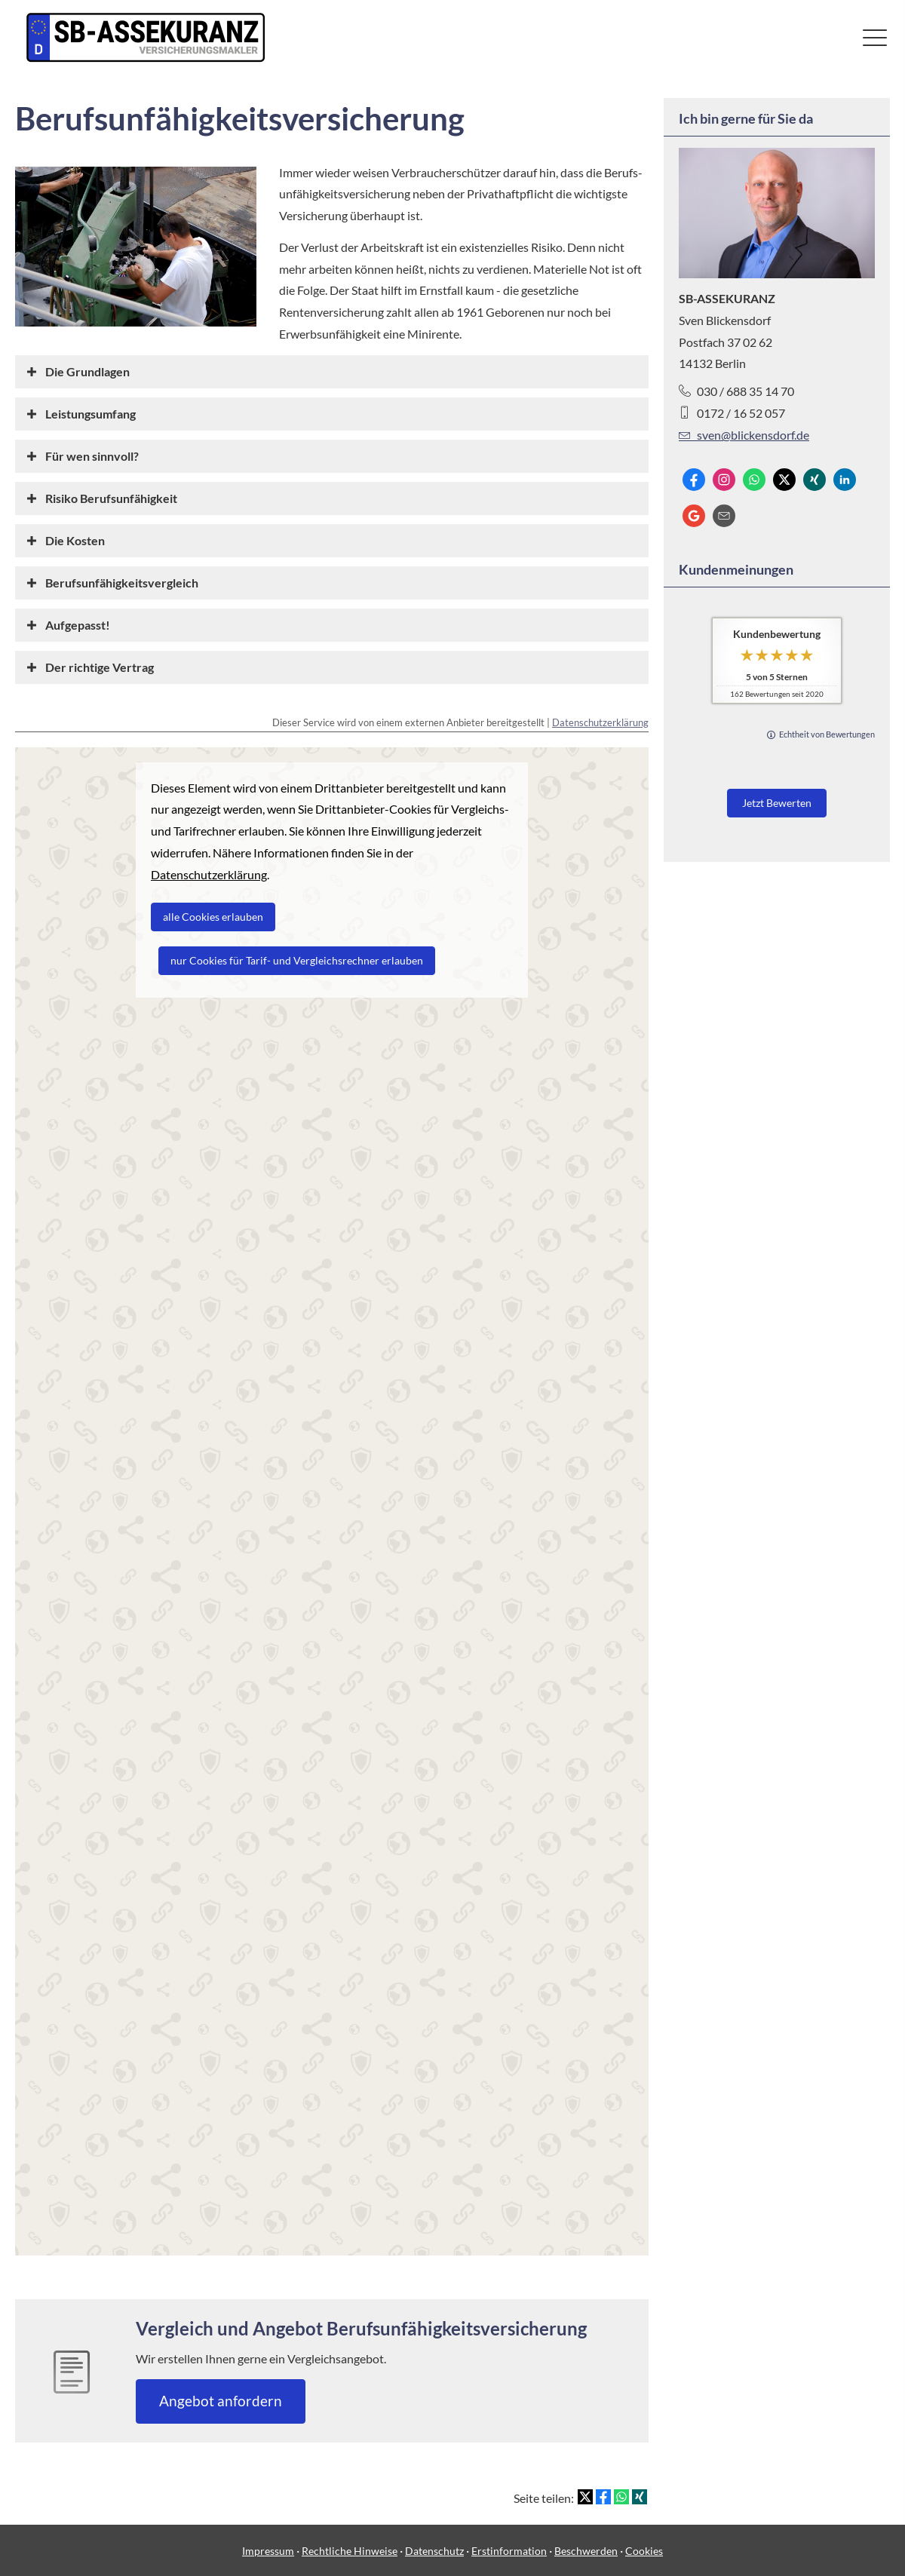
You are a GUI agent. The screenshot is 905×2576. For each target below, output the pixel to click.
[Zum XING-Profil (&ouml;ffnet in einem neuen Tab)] (814, 479)
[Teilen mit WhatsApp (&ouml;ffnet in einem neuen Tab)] (621, 2496)
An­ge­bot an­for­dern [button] (220, 2400)
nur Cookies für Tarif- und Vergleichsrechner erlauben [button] (296, 960)
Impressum (268, 2550)
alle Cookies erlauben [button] (213, 916)
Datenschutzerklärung (600, 722)
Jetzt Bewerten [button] (776, 802)
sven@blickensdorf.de (744, 435)
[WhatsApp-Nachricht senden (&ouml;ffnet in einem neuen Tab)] (754, 479)
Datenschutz (434, 2550)
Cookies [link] (644, 2550)
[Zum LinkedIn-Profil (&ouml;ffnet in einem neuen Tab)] (844, 479)
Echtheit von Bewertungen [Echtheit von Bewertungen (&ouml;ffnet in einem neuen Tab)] (827, 734)
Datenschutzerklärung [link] (209, 874)
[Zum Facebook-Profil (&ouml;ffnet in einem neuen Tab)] (694, 479)
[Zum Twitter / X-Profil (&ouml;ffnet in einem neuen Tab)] (784, 479)
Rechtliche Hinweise (349, 2550)
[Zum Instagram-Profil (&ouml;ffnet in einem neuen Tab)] (724, 479)
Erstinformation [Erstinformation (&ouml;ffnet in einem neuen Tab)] (509, 2550)
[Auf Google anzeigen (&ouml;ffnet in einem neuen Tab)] (694, 515)
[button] (87, 371)
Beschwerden (586, 2550)
